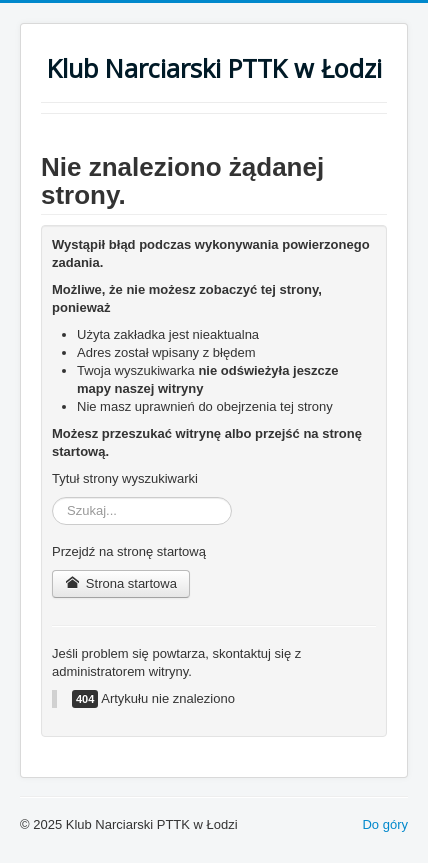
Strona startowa (121, 583)
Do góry (385, 824)
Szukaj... (52, 497)
